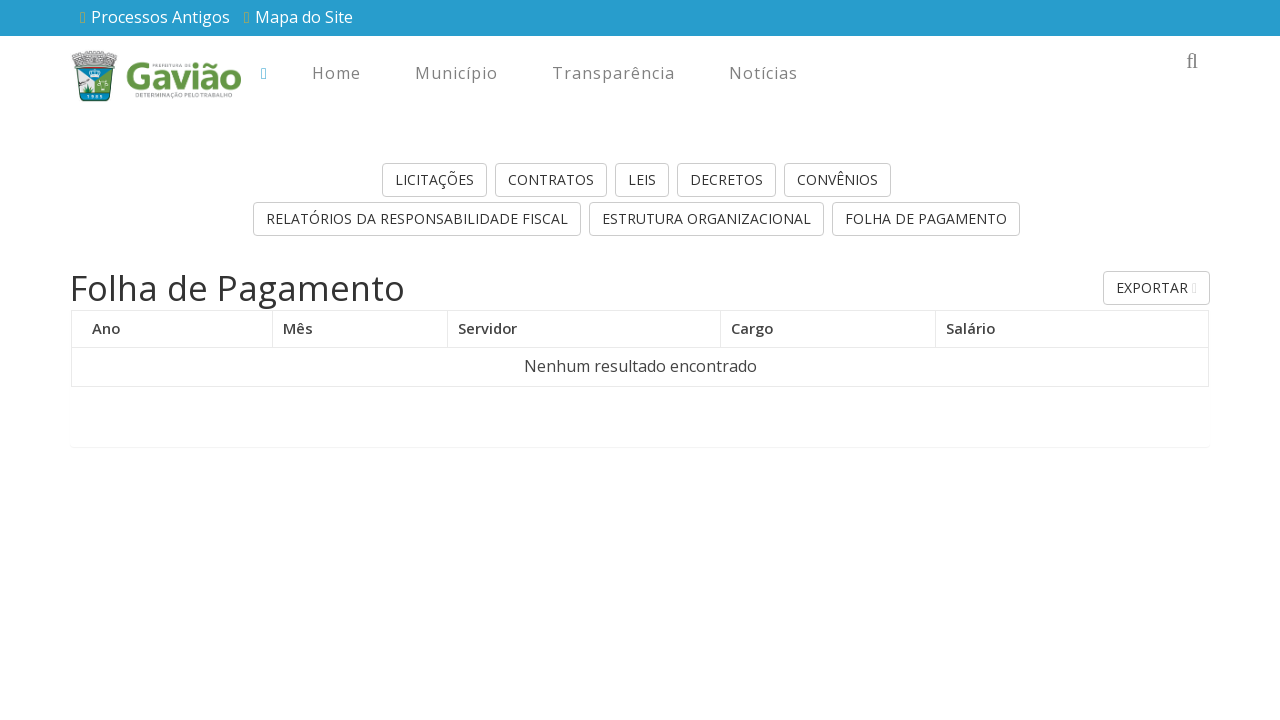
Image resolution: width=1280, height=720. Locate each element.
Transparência (613, 73)
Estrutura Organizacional (706, 218)
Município (456, 73)
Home (336, 73)
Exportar (1156, 287)
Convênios (837, 179)
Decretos (726, 179)
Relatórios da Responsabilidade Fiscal (417, 218)
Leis (642, 179)
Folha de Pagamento (926, 218)
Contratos (551, 179)
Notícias (763, 73)
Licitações (434, 179)
